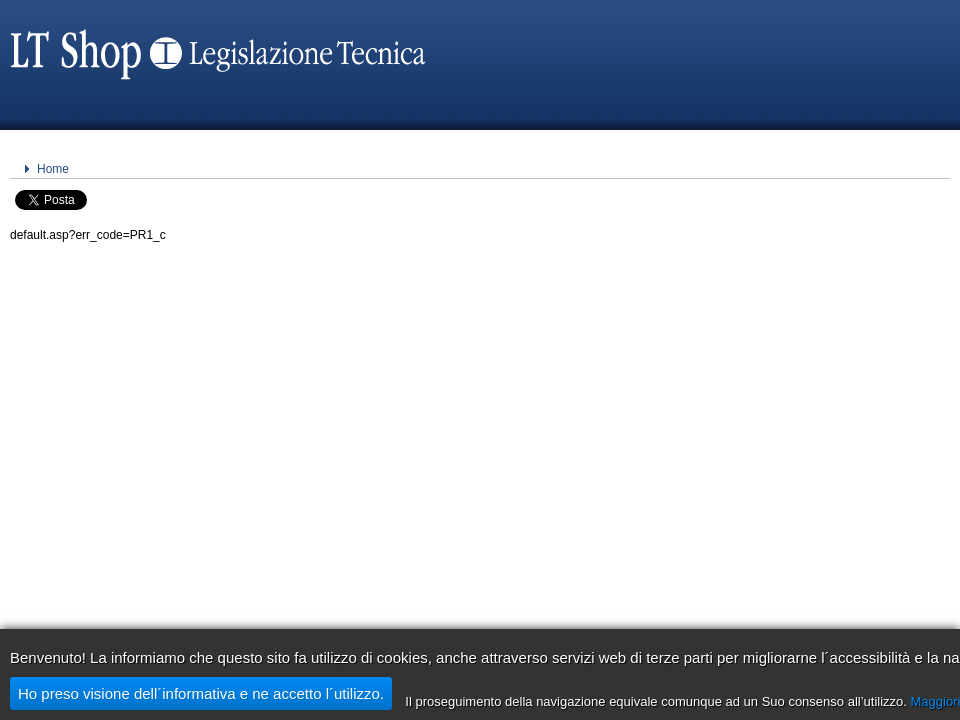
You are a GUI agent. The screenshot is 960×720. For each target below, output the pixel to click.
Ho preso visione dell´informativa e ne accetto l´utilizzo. (201, 693)
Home (53, 169)
